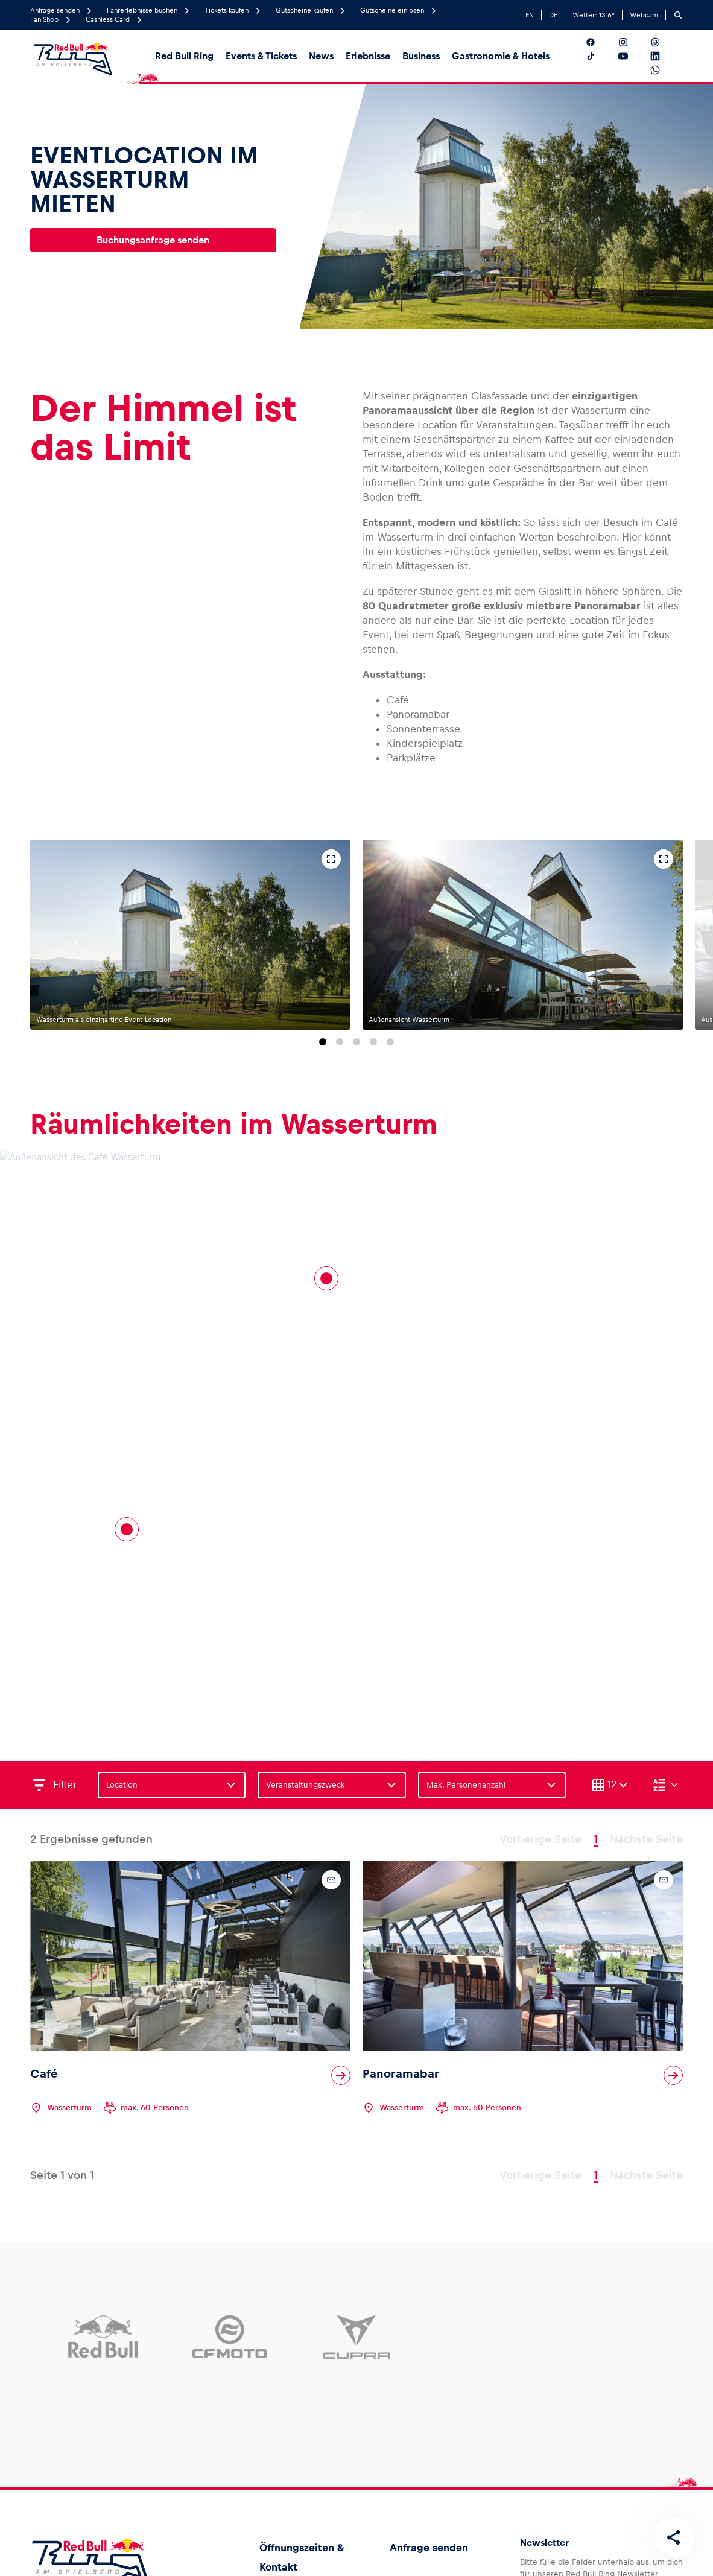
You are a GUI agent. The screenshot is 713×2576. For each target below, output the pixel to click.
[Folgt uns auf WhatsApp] (664, 70)
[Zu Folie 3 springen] (356, 1041)
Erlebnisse (368, 56)
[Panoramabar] (326, 1278)
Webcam (644, 15)
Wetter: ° (593, 15)
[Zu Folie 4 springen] (373, 1041)
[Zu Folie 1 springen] (322, 1041)
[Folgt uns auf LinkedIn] (664, 56)
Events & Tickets (261, 56)
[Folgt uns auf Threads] (664, 42)
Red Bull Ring (184, 56)
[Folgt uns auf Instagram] (632, 42)
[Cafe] (127, 1529)
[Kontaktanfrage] (331, 1879)
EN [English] (529, 15)
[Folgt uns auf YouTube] (632, 56)
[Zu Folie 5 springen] (390, 1041)
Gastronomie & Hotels (501, 56)
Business (421, 56)
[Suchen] (678, 15)
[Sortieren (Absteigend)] (665, 1785)
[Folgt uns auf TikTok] (600, 56)
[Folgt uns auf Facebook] (600, 42)
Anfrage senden (429, 2548)
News (321, 56)
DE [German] (553, 15)
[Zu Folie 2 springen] (339, 1041)
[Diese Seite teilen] (674, 2537)
